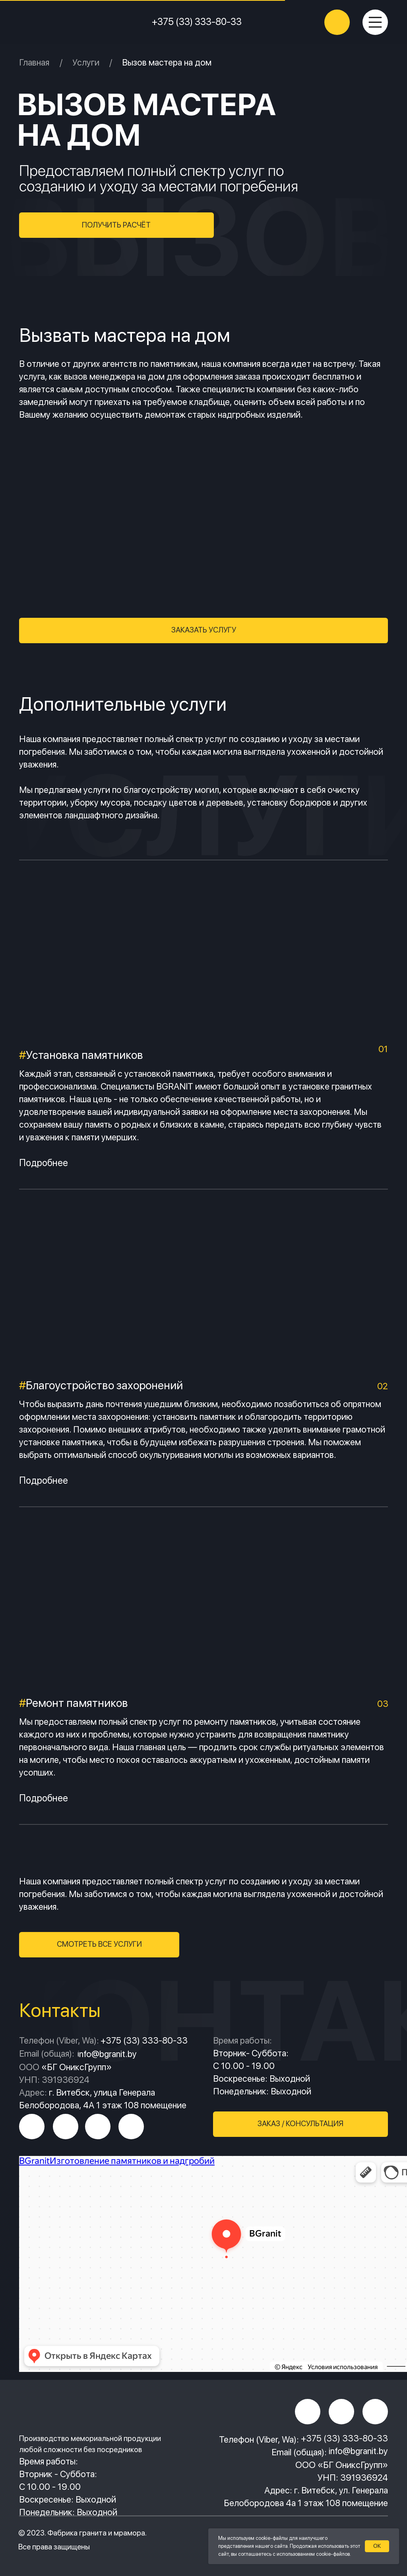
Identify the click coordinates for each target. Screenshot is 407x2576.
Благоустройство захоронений (104, 1385)
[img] (70, 22)
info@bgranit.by (358, 2451)
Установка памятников (81, 1055)
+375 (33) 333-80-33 (197, 21)
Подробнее (43, 1162)
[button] (116, 225)
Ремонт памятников (77, 1703)
